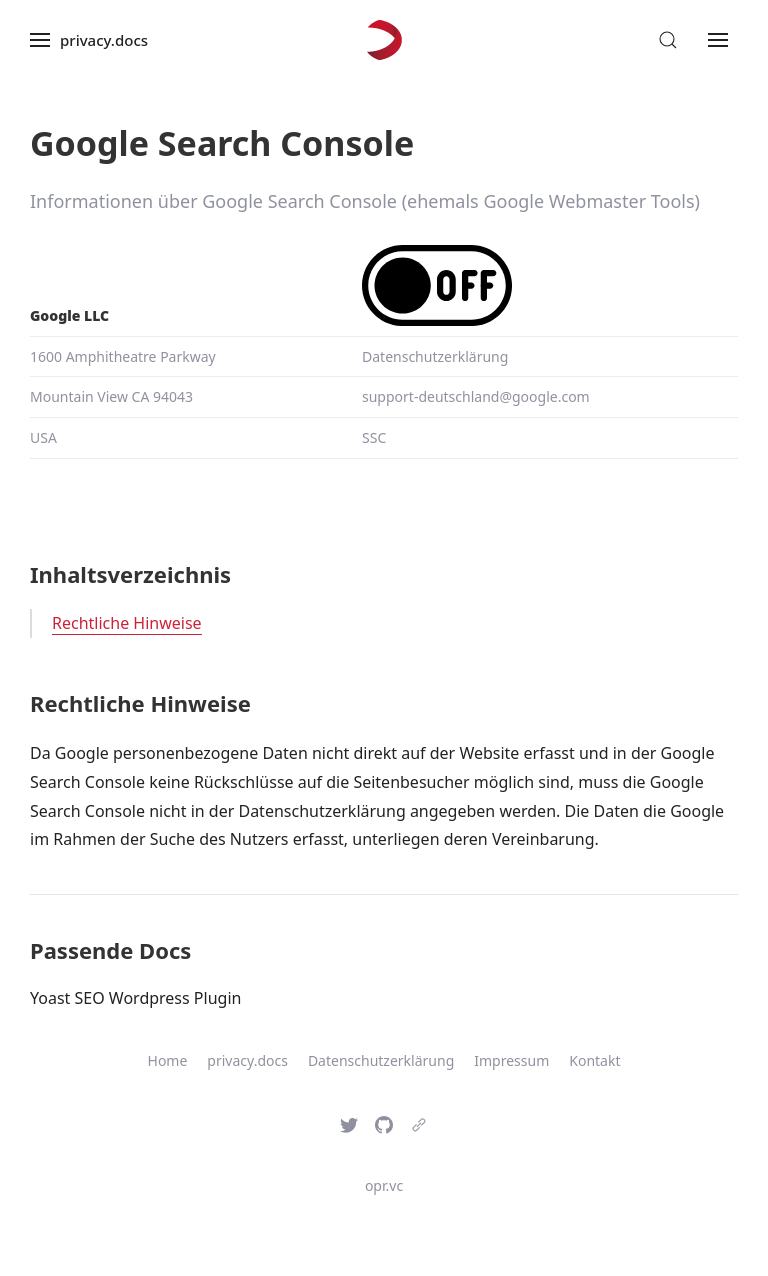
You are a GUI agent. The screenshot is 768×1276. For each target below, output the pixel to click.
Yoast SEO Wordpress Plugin (135, 998)
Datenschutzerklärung (435, 356)
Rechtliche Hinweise (127, 623)
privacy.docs (247, 1060)
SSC (374, 437)
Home (168, 1060)
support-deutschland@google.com (476, 396)
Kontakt (594, 1060)
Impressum (511, 1060)
